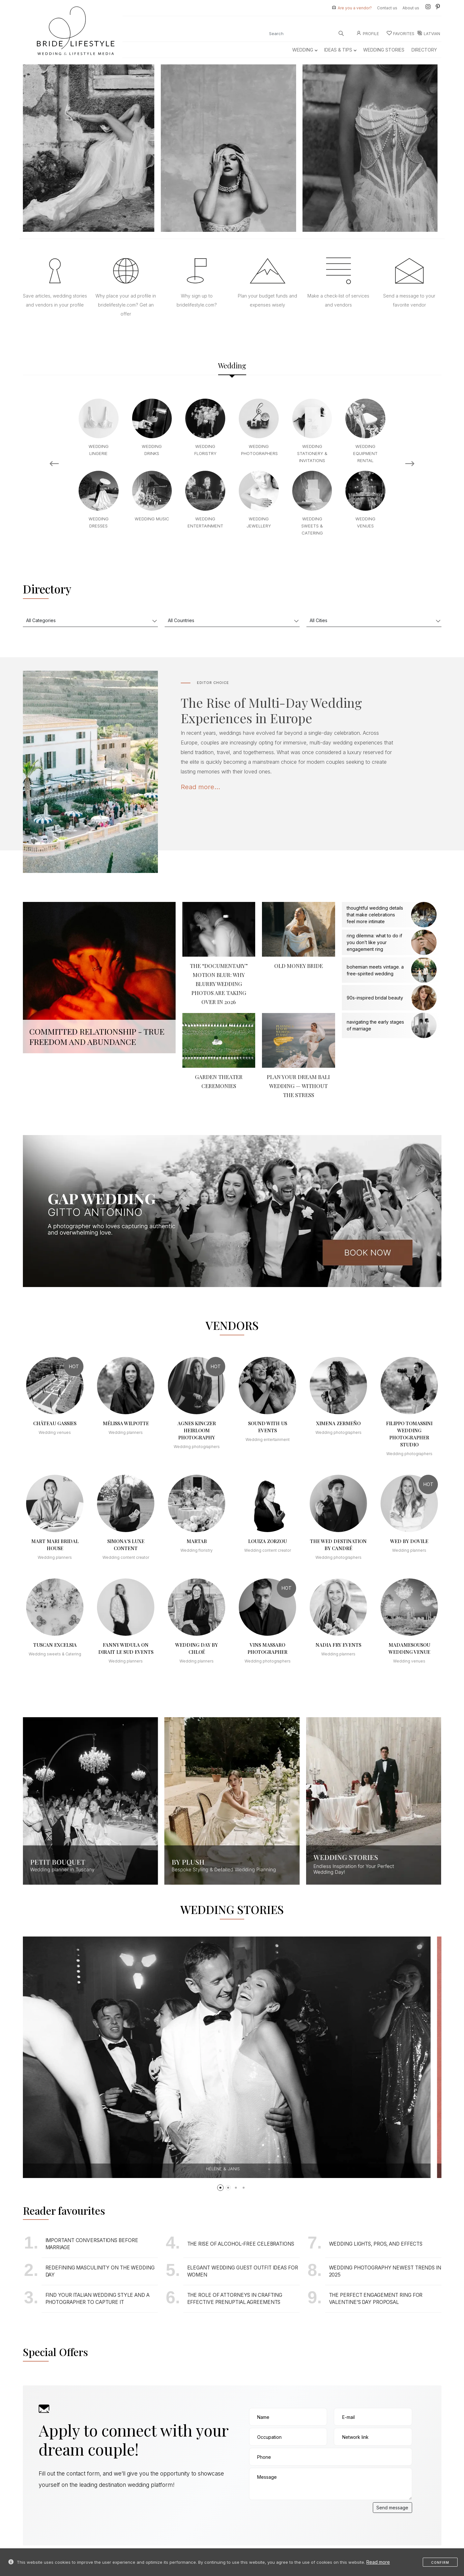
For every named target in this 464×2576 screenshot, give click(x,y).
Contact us (387, 7)
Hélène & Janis (234, 2168)
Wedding (304, 49)
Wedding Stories (383, 49)
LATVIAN (428, 33)
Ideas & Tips (340, 49)
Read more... (200, 787)
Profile (367, 33)
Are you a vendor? (355, 7)
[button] (220, 2187)
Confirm (440, 2562)
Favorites (400, 33)
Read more (378, 2562)
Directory (424, 49)
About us (410, 7)
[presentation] (298, 2514)
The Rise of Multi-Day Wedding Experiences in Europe (271, 710)
